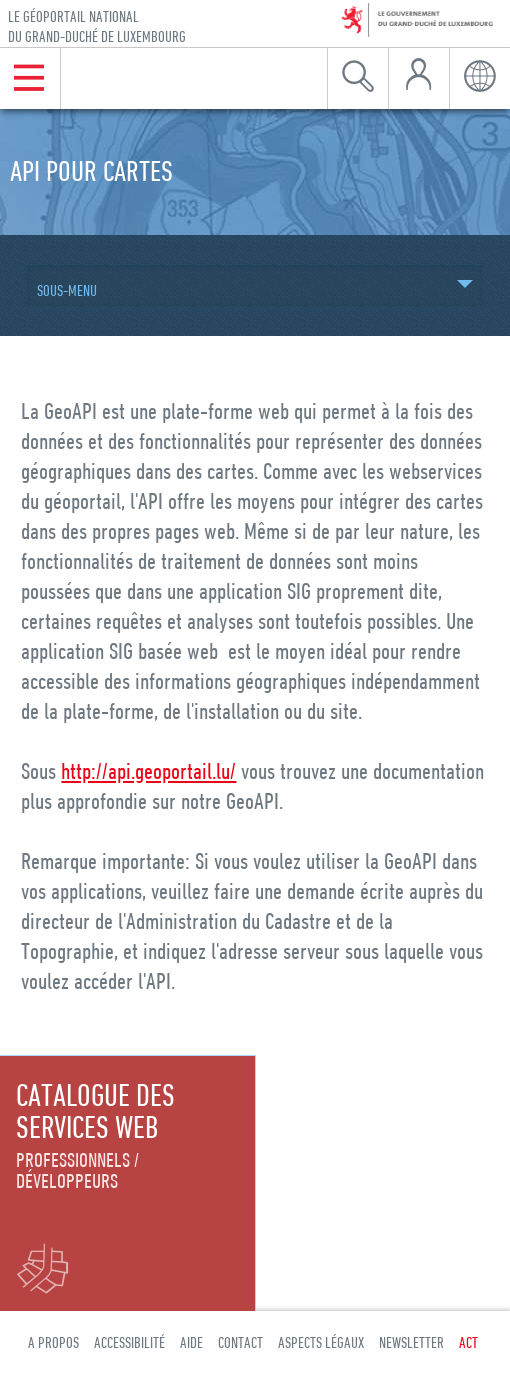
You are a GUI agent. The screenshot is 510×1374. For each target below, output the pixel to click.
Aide (191, 1342)
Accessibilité (129, 1342)
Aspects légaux (321, 1342)
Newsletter (411, 1342)
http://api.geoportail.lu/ (148, 770)
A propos (53, 1342)
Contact (240, 1342)
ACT (468, 1342)
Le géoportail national (97, 26)
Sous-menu (67, 290)
